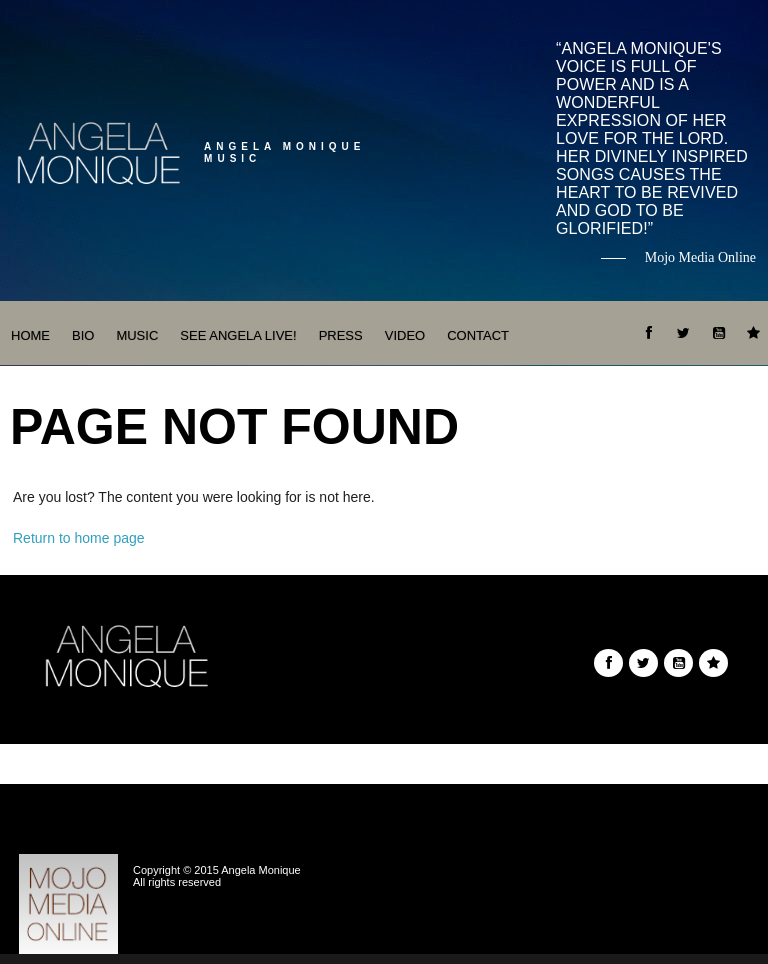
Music (137, 335)
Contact (478, 335)
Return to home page (79, 538)
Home (30, 335)
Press (341, 335)
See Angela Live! (238, 335)
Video (405, 335)
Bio (83, 335)
